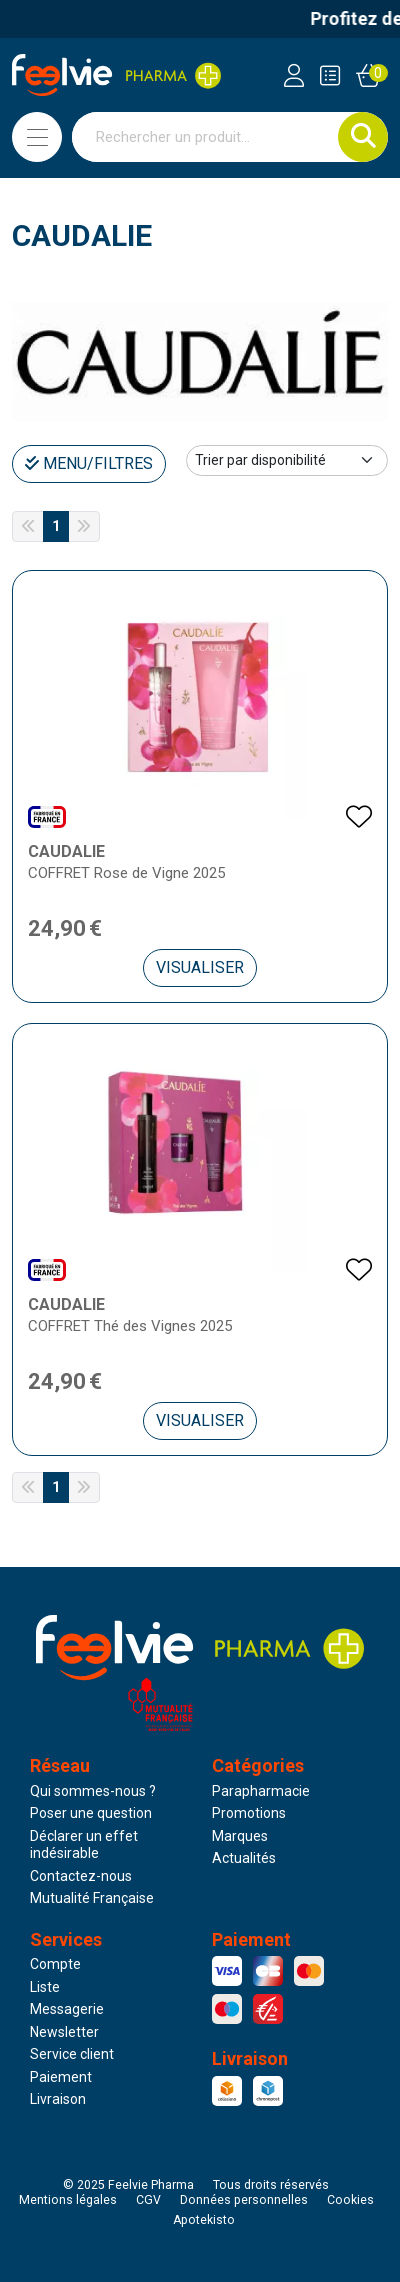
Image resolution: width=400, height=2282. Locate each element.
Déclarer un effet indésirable (84, 1845)
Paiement (61, 2077)
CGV (148, 2200)
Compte (55, 1964)
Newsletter (64, 2032)
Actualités (244, 1858)
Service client (72, 2054)
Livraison (58, 2099)
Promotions (249, 1813)
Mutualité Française (92, 1898)
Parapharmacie (261, 1791)
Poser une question (91, 1813)
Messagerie (67, 2009)
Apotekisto (204, 2220)
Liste (45, 1987)
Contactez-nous (81, 1876)
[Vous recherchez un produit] (205, 137)
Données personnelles (244, 2200)
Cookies (350, 2200)
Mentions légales (68, 2200)
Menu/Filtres (89, 463)
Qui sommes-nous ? (93, 1791)
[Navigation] (37, 137)
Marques (240, 1836)
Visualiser (200, 967)
